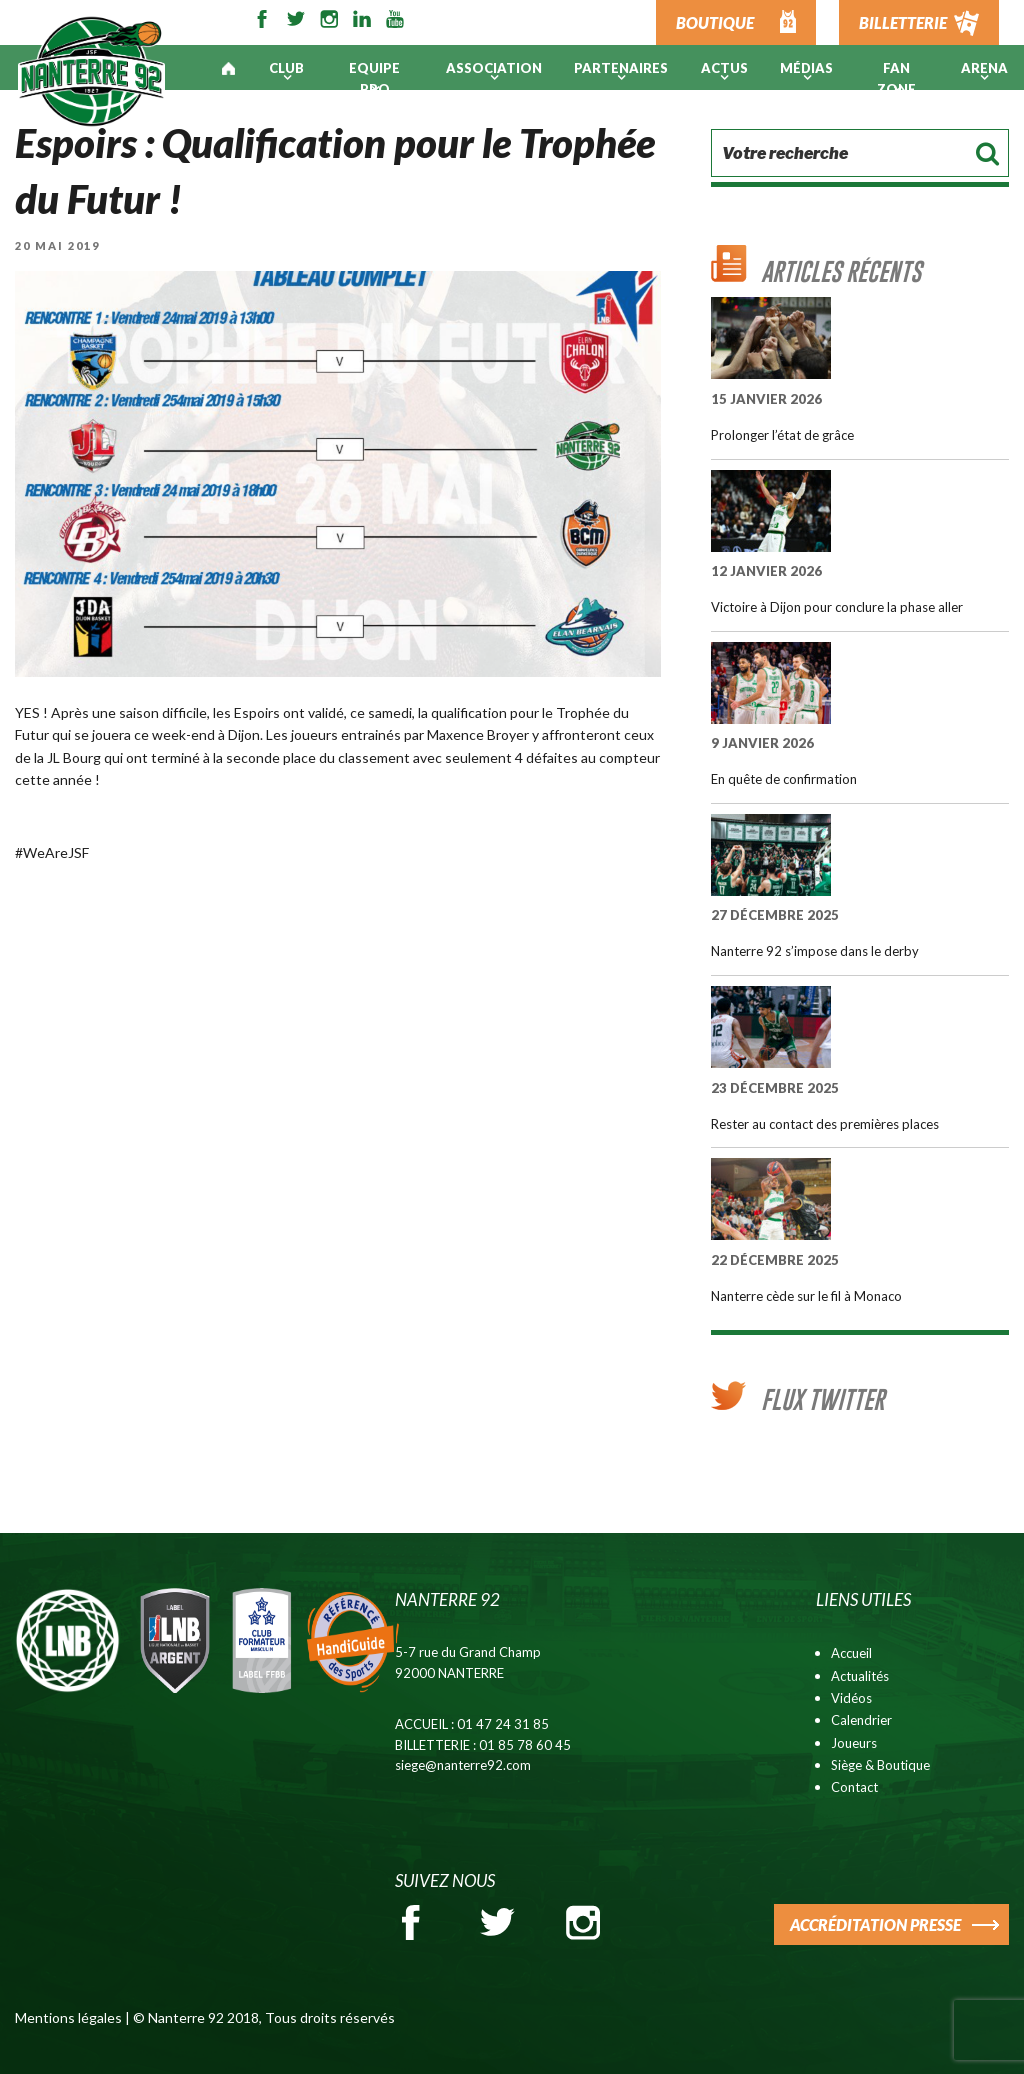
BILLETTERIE (903, 22)
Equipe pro (374, 78)
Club (286, 68)
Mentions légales (68, 2017)
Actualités (860, 1676)
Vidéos (851, 1698)
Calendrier (861, 1720)
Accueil (851, 1653)
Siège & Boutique (880, 1765)
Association (494, 68)
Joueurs (854, 1743)
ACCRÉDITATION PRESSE (875, 1924)
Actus (724, 68)
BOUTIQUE (715, 22)
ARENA (984, 68)
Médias (806, 68)
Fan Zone (896, 78)
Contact (854, 1787)
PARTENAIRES (621, 68)
